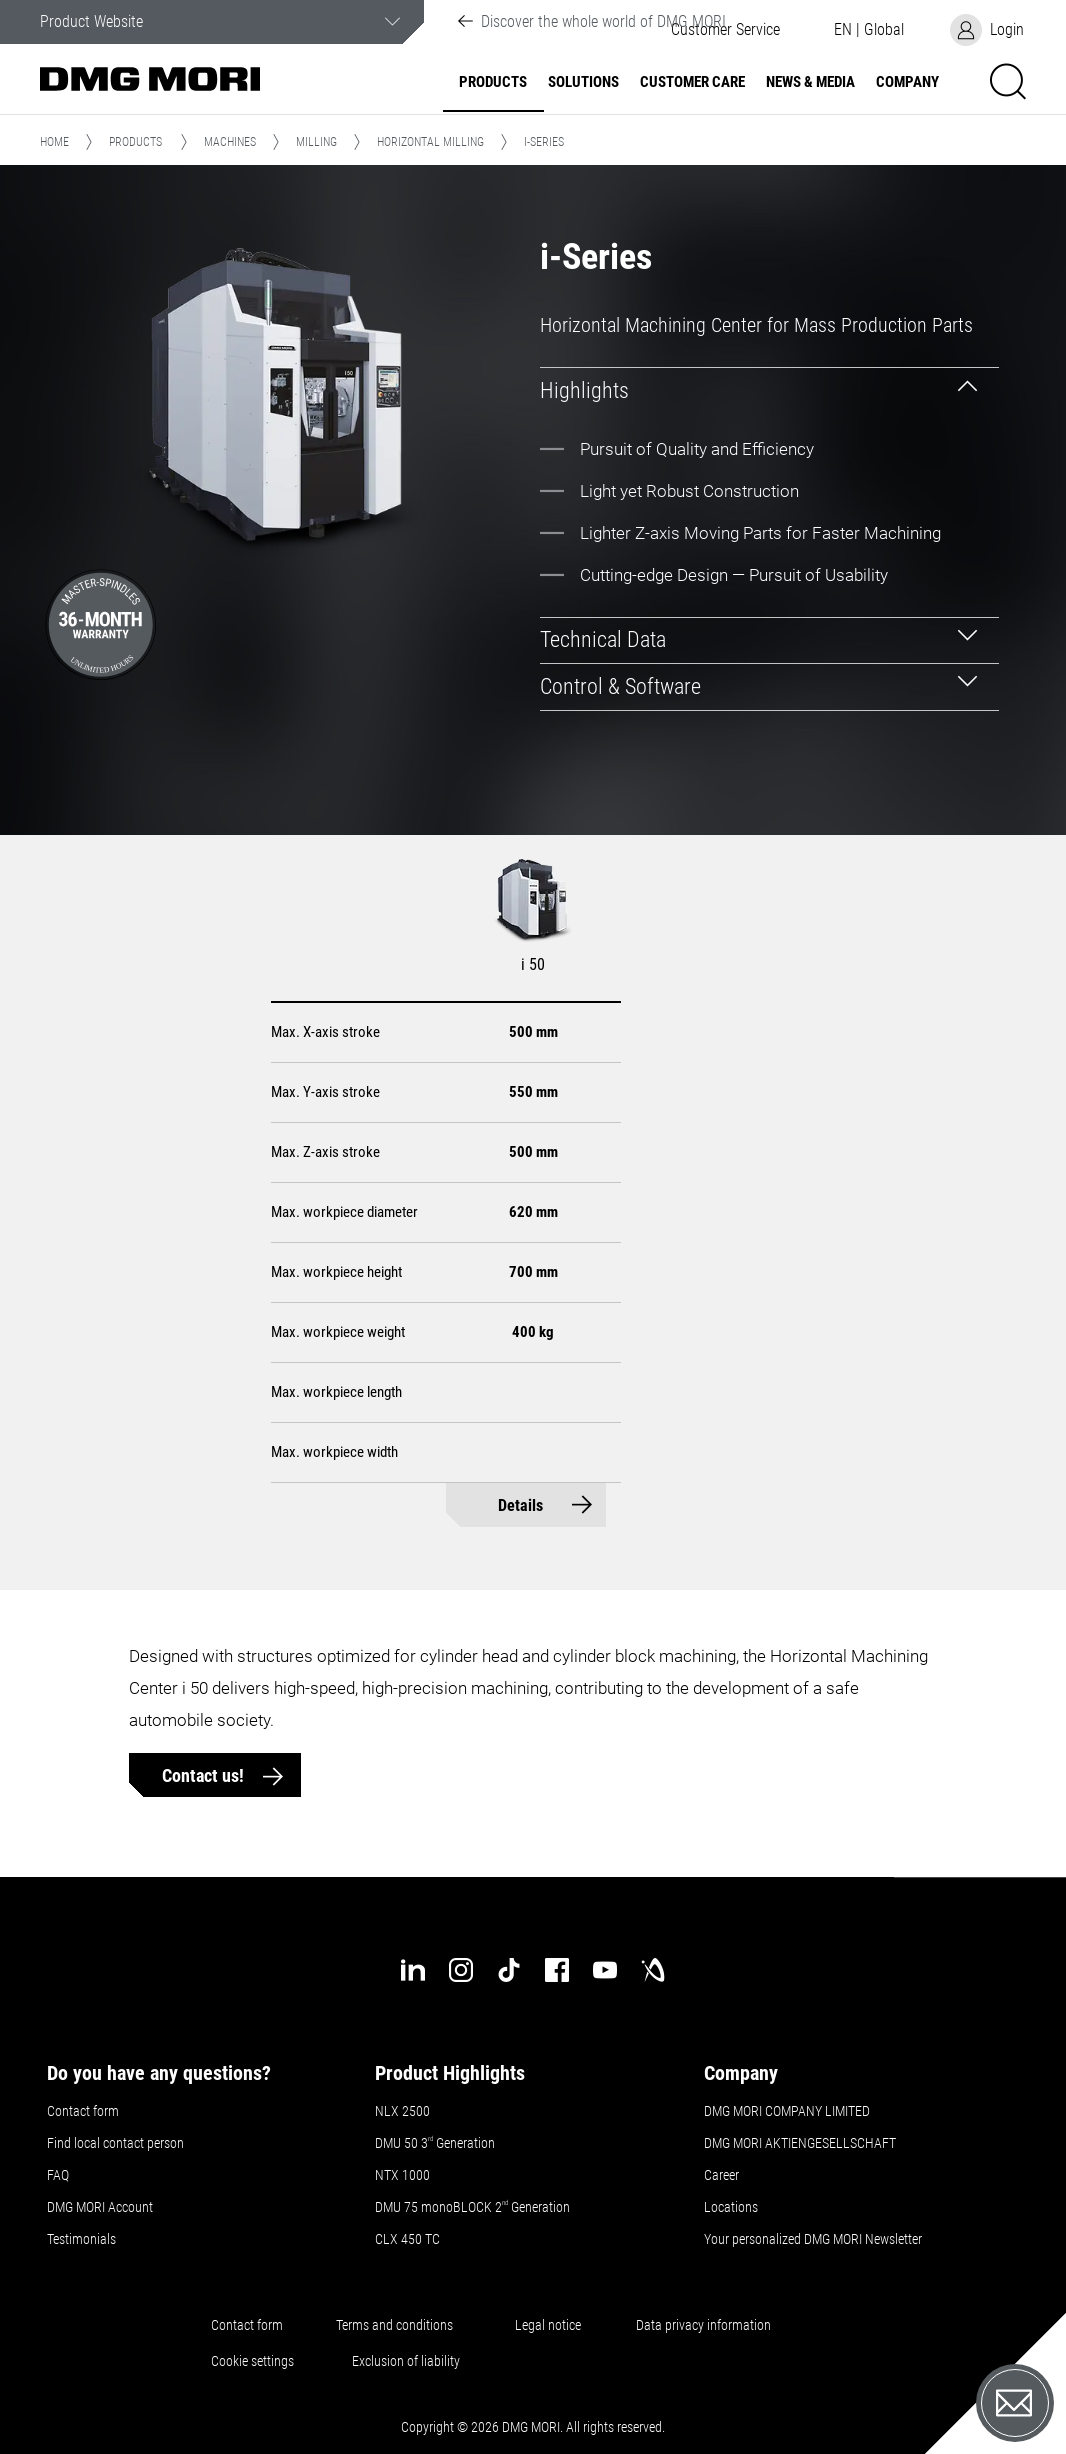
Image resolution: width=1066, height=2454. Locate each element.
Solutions (583, 82)
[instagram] (461, 1970)
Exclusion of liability (406, 2361)
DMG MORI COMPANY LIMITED (787, 2111)
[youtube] (605, 1970)
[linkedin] (413, 1970)
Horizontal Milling (430, 142)
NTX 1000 (402, 2175)
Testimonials (81, 2239)
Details (520, 1505)
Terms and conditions (394, 2325)
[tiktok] (509, 1970)
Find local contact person (115, 2143)
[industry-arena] (653, 1970)
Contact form (83, 2111)
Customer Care (692, 82)
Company (907, 82)
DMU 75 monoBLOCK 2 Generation (472, 2207)
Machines (230, 142)
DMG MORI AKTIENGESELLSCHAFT (800, 2143)
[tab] (770, 390)
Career (721, 2175)
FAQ (58, 2175)
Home (54, 142)
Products (493, 82)
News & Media (810, 82)
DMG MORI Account (100, 2207)
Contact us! (205, 1775)
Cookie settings (255, 2361)
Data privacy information (703, 2325)
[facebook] (557, 1970)
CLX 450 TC (407, 2239)
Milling (316, 142)
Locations (731, 2207)
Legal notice (548, 2325)
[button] (869, 30)
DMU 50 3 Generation (436, 2143)
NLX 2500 (402, 2111)
